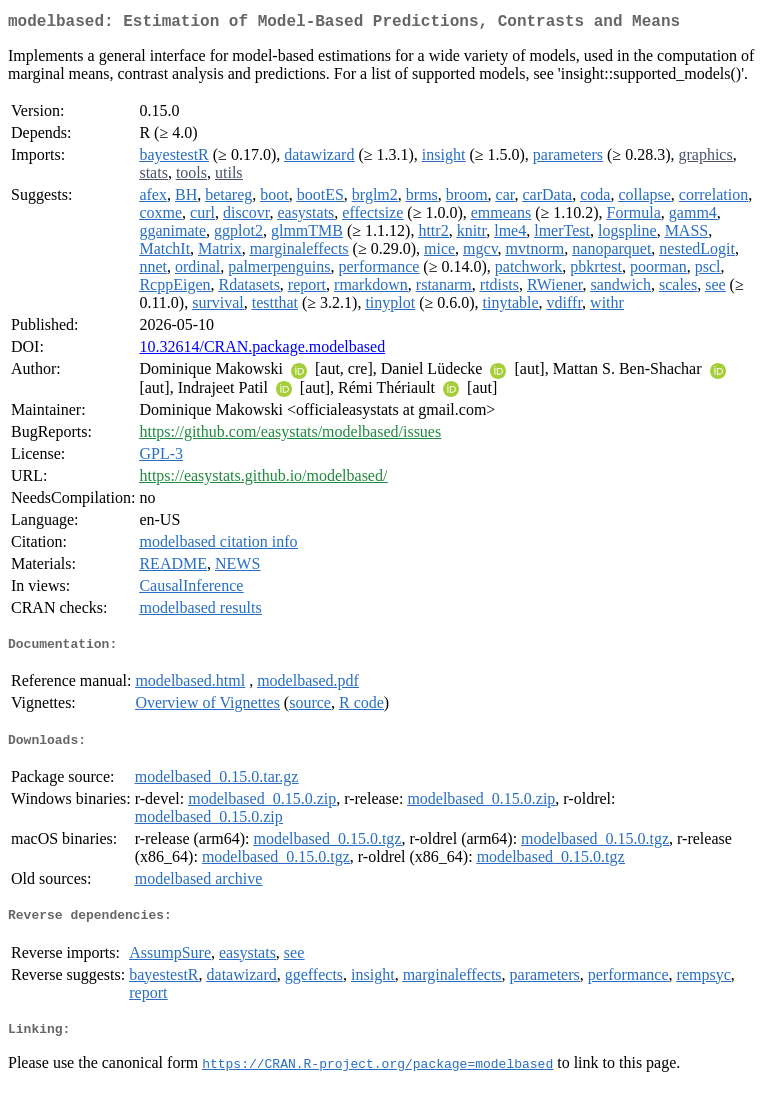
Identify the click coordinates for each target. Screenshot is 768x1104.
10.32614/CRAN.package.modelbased (262, 350)
